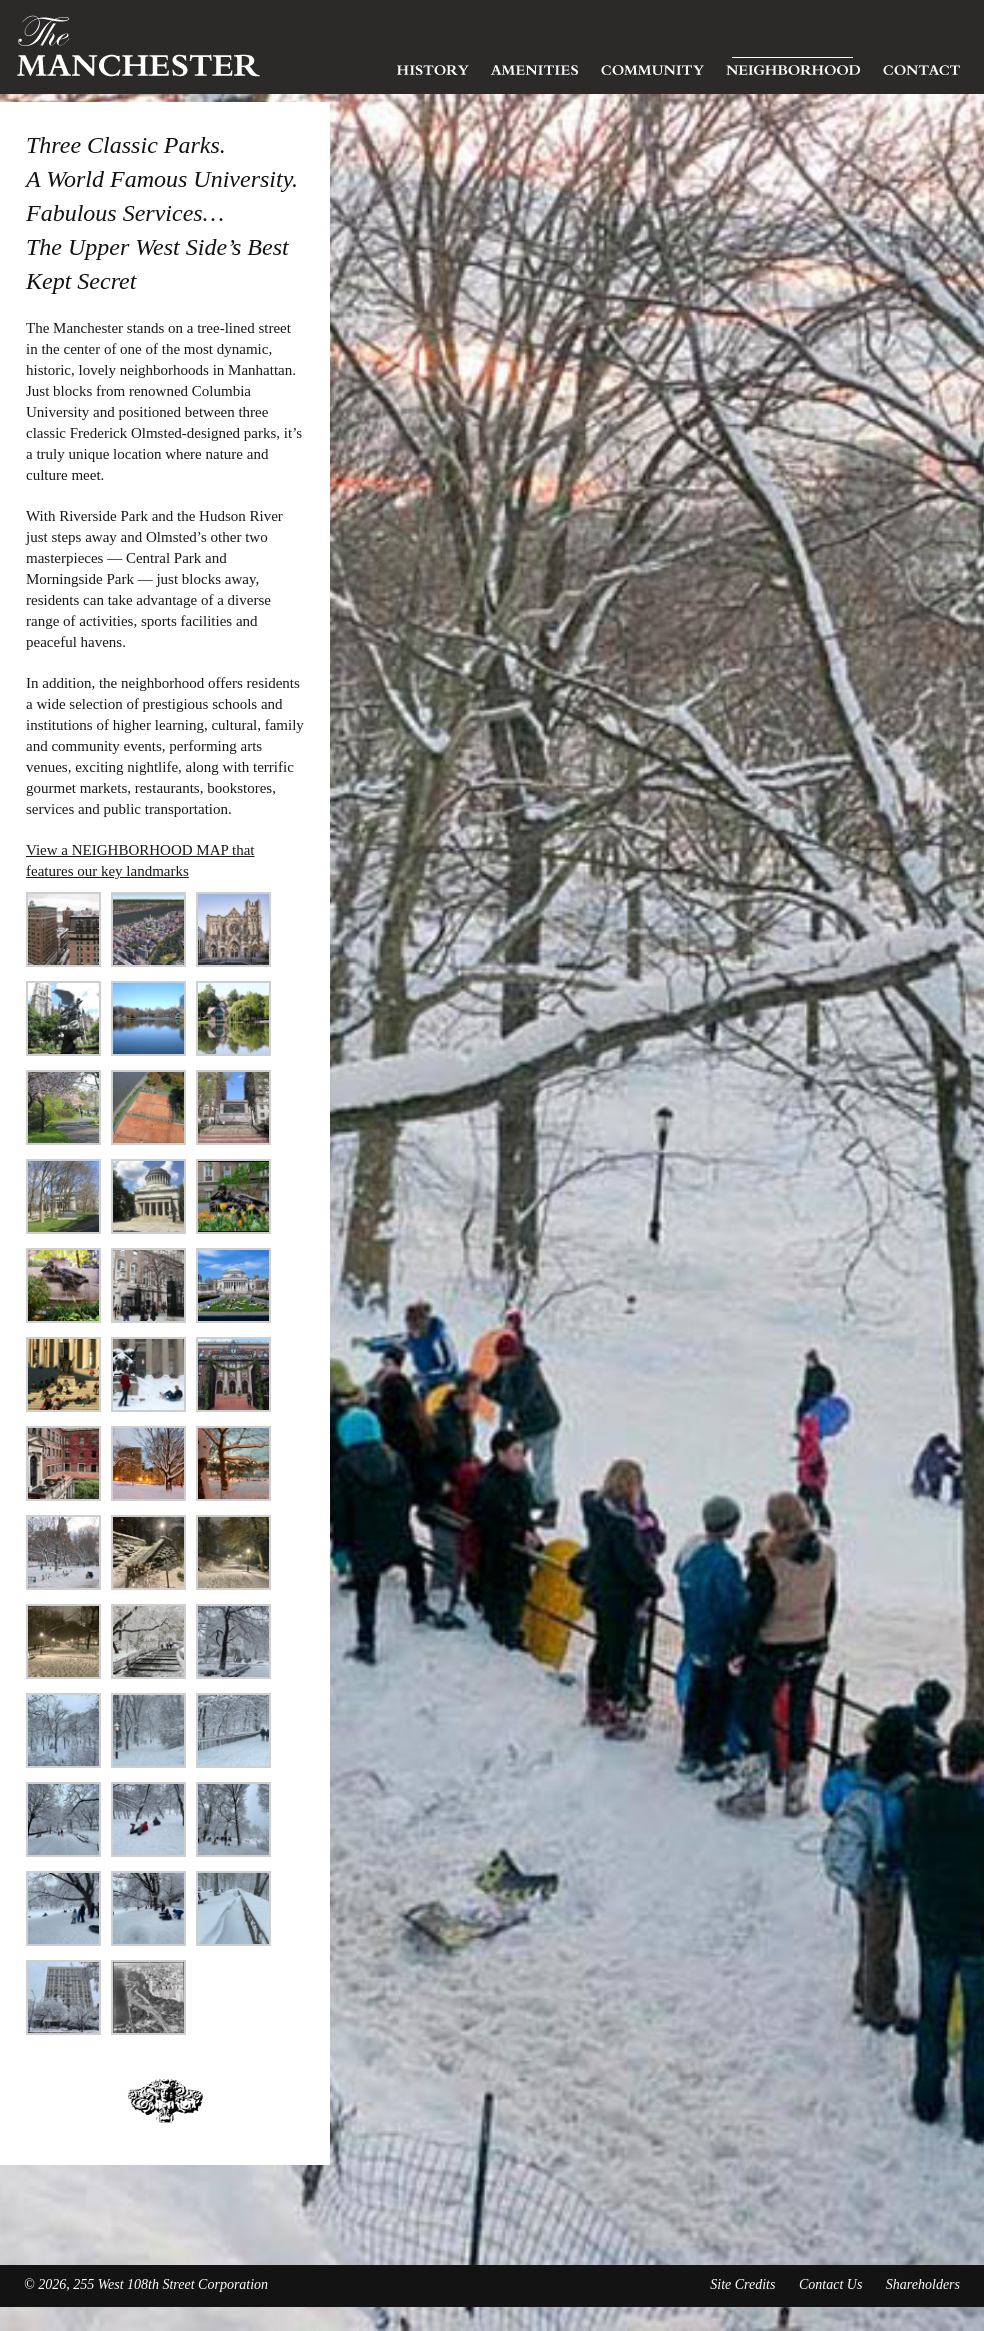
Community (652, 65)
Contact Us (830, 2284)
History (433, 65)
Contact (922, 65)
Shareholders (923, 2284)
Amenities (535, 65)
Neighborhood (793, 65)
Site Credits (742, 2284)
